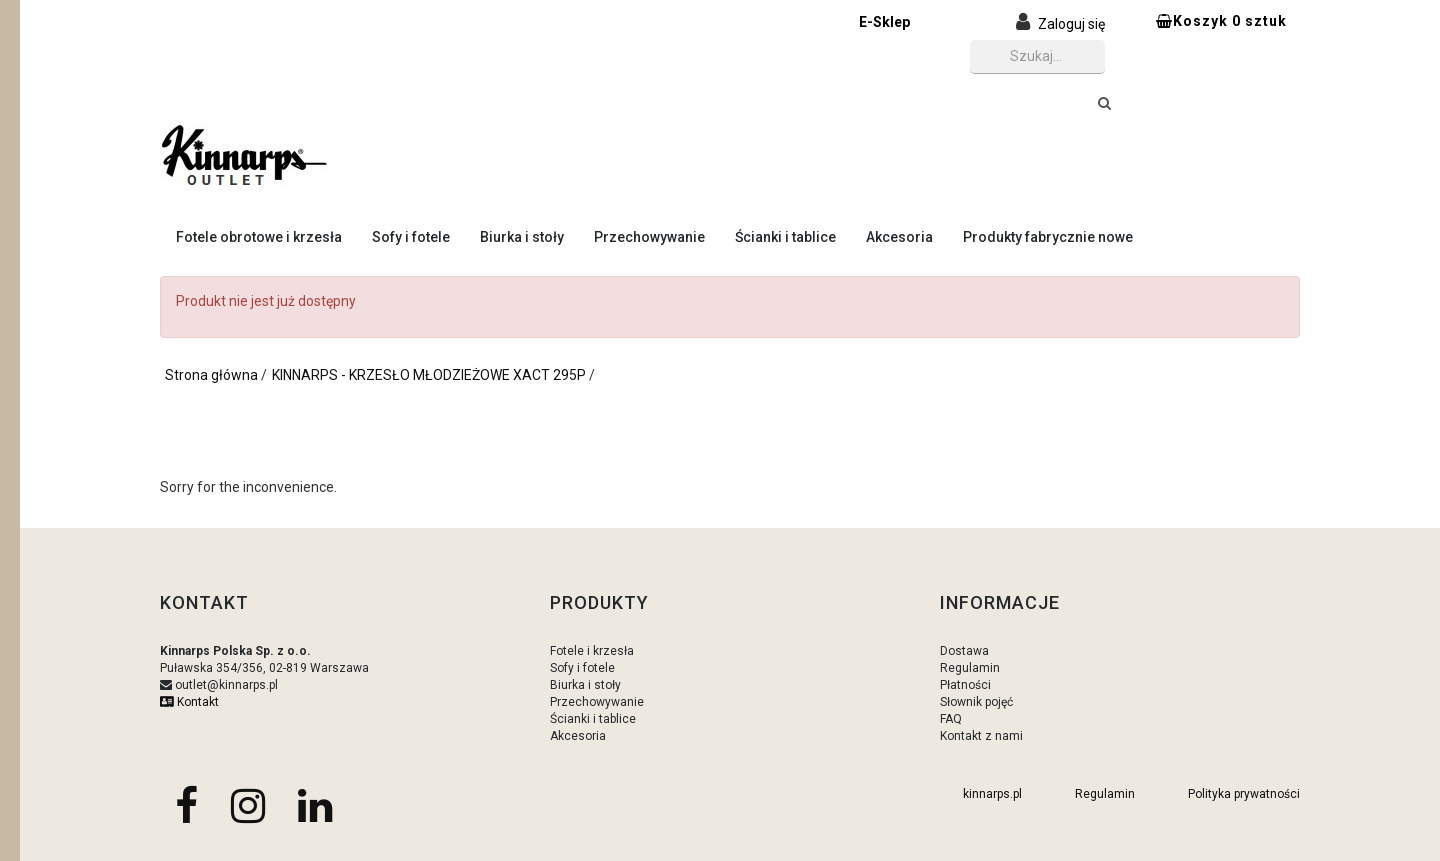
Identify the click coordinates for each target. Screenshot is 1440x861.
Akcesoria (899, 237)
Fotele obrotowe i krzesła (259, 237)
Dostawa (964, 651)
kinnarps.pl (992, 794)
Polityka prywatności (1244, 794)
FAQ (951, 719)
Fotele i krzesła (592, 651)
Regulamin (970, 668)
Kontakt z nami (981, 736)
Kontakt (189, 702)
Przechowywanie (649, 237)
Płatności (965, 685)
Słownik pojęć (976, 702)
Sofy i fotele (411, 237)
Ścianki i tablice (785, 237)
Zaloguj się (1071, 24)
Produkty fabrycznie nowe (1048, 237)
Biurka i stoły (522, 237)
